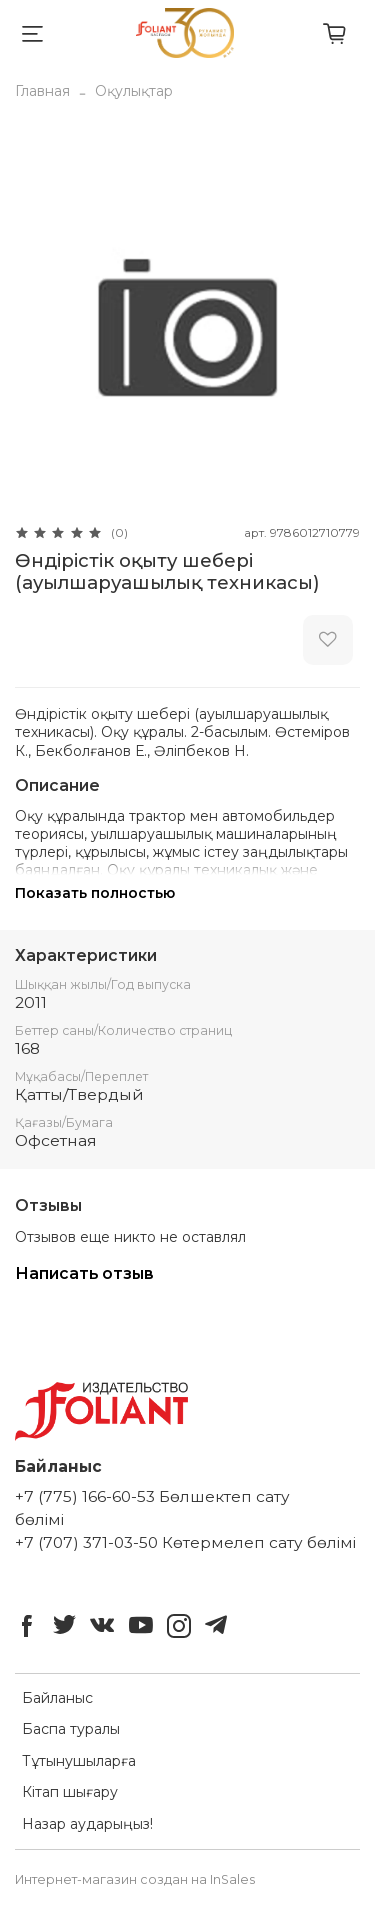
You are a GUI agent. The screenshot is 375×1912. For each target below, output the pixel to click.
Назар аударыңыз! (87, 1824)
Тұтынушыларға (79, 1761)
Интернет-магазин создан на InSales (135, 1879)
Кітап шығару (70, 1792)
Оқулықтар (134, 91)
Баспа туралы (71, 1729)
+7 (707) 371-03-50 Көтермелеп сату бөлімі (185, 1542)
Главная (42, 91)
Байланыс (57, 1698)
